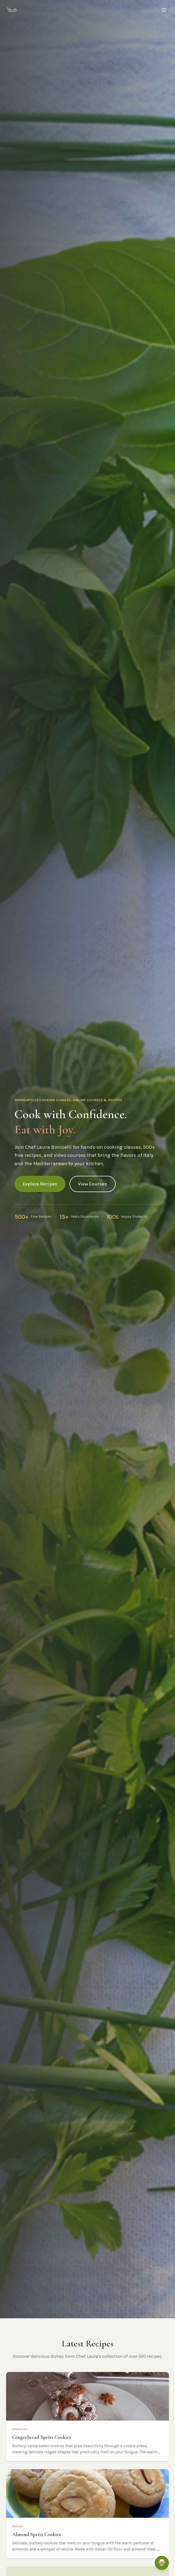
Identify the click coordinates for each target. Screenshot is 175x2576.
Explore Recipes (40, 1184)
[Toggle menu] (164, 10)
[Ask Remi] (162, 2563)
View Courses (92, 1184)
